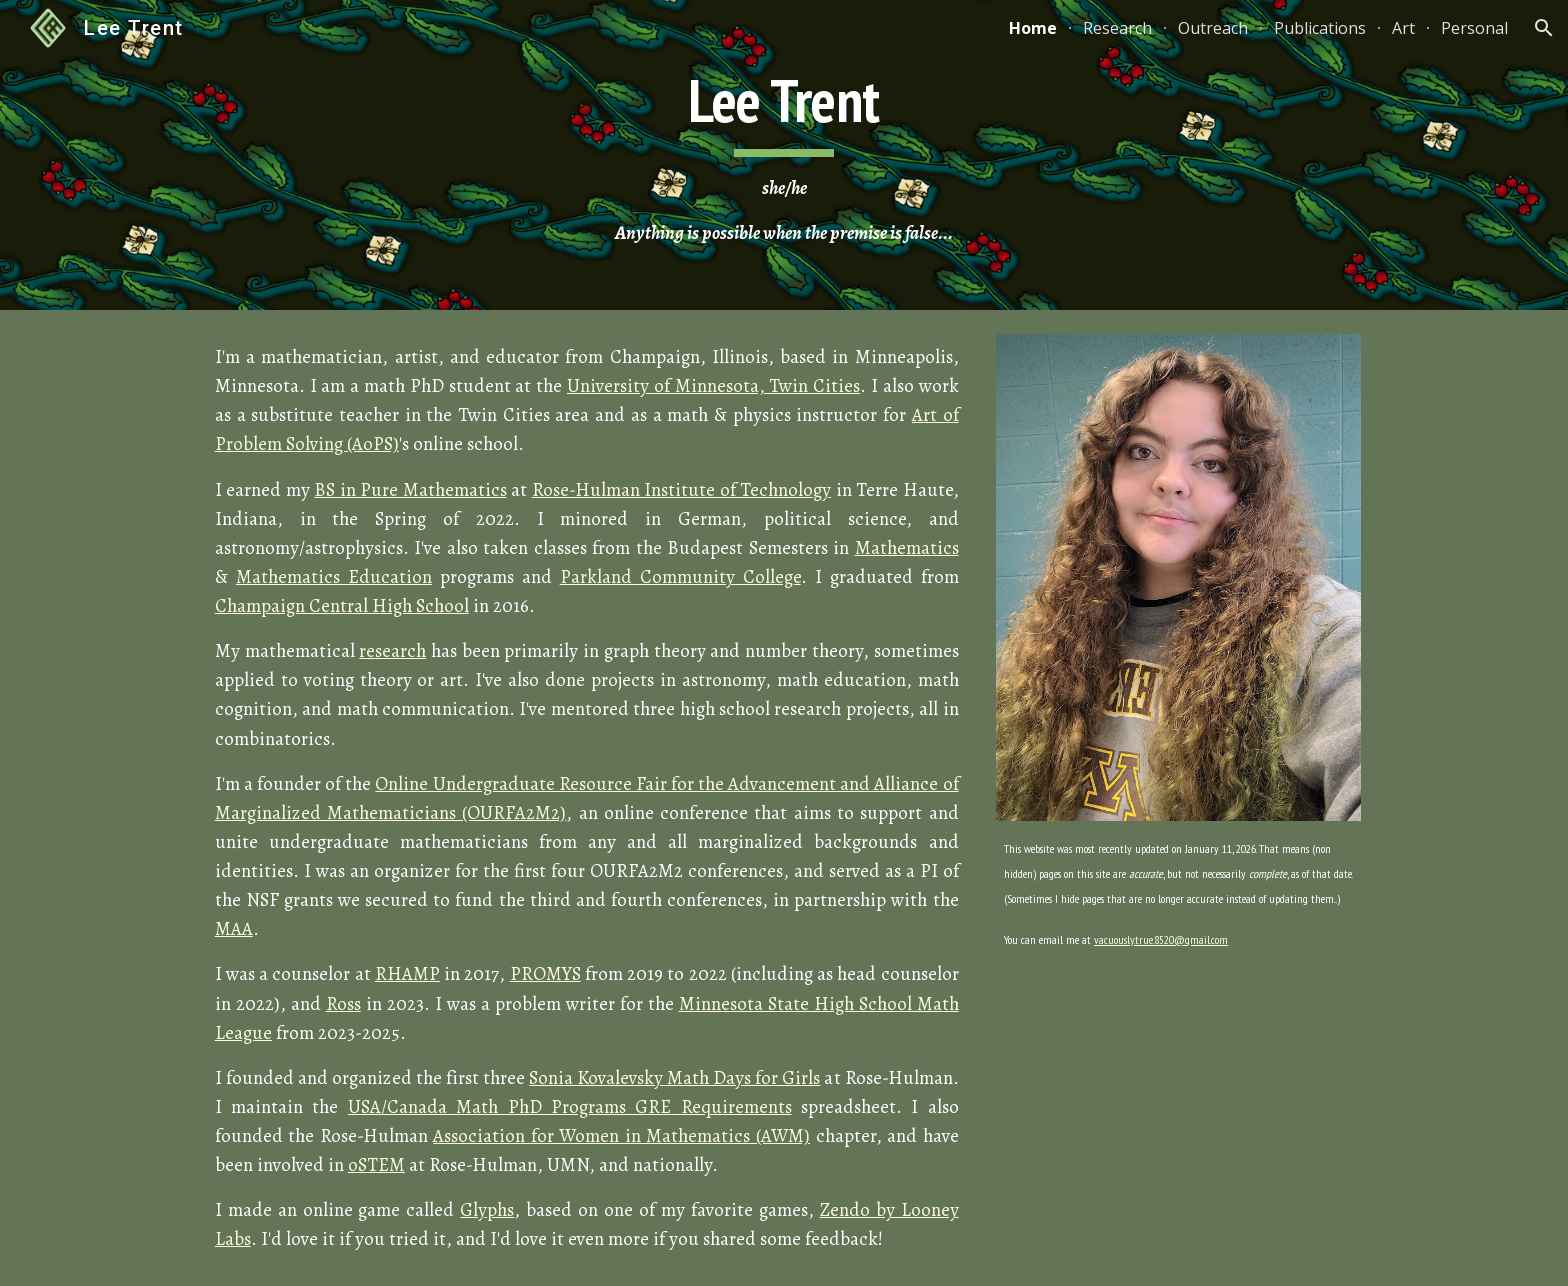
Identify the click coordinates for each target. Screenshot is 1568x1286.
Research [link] (1117, 28)
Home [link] (1033, 28)
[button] (1544, 28)
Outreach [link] (1213, 28)
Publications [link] (1320, 28)
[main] (784, 155)
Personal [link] (1474, 28)
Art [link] (1403, 28)
